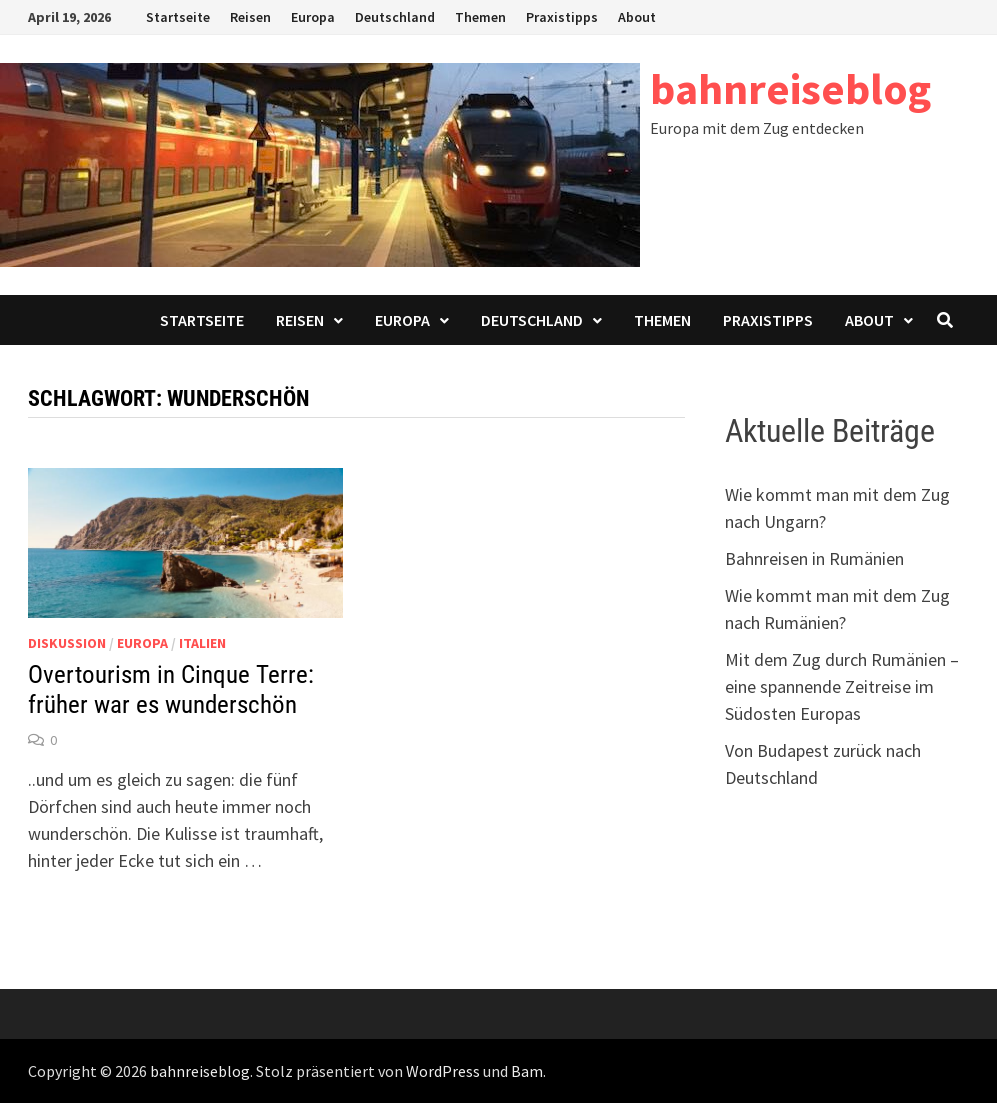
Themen (480, 17)
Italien (202, 643)
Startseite (178, 17)
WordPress (443, 1071)
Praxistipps (562, 17)
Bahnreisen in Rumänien (814, 558)
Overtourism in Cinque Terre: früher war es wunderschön (171, 689)
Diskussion (67, 643)
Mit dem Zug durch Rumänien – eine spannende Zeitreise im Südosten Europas (842, 686)
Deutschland (395, 17)
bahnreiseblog (790, 88)
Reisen (250, 17)
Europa (313, 17)
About (637, 17)
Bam (527, 1071)
